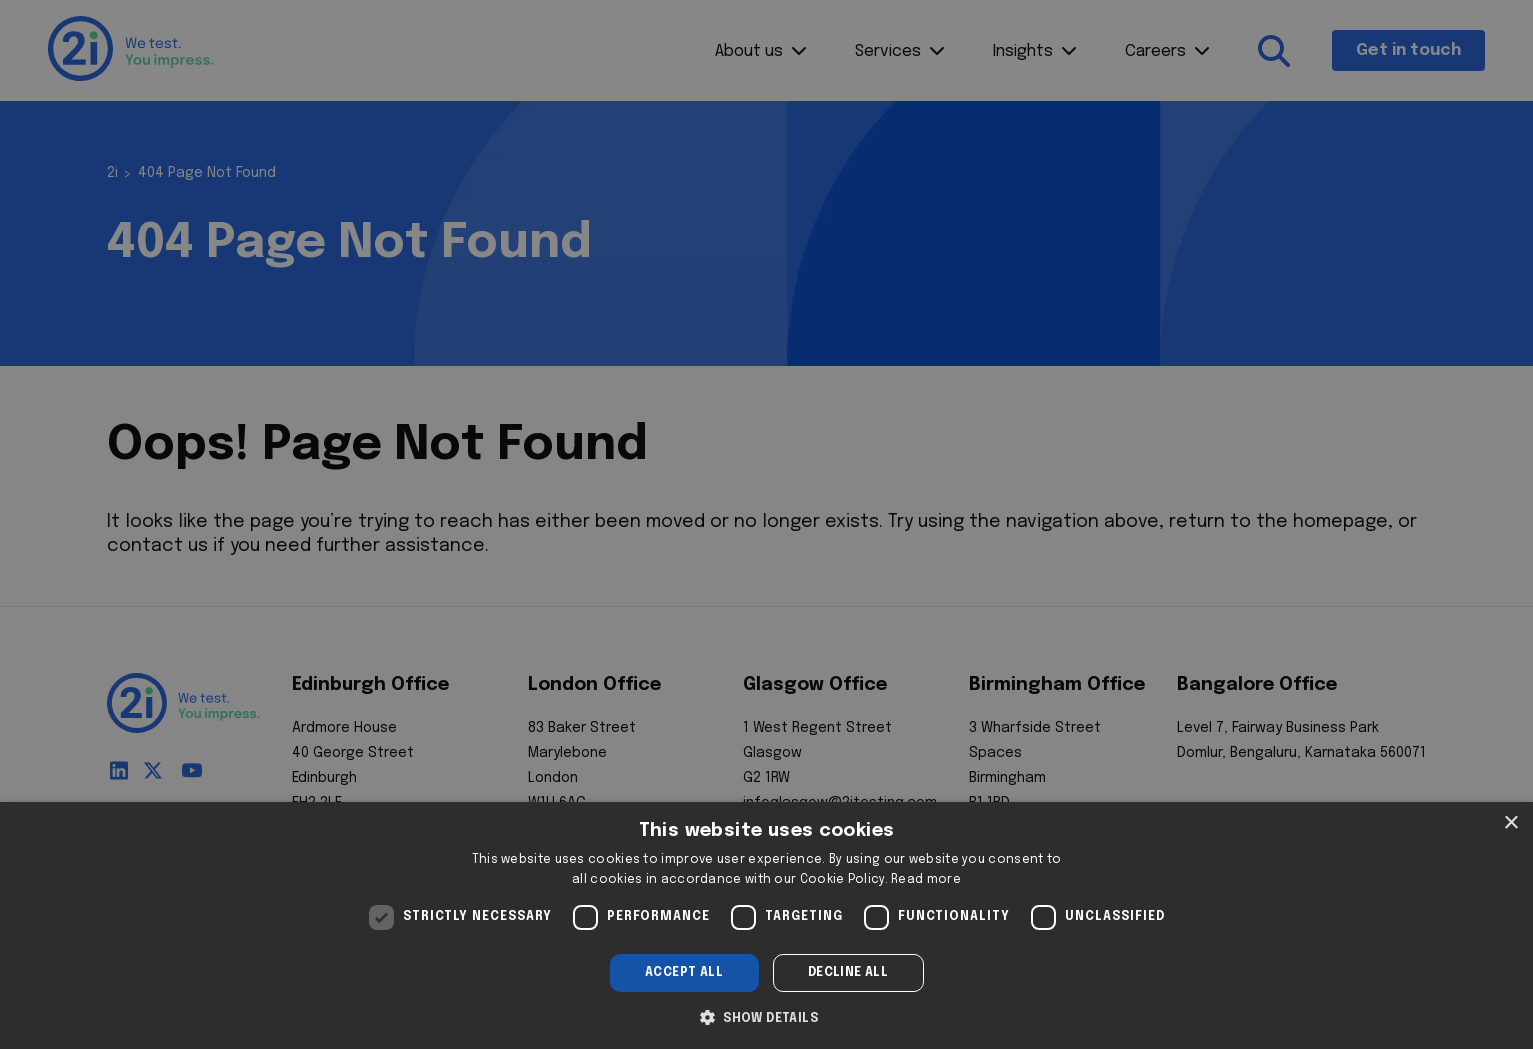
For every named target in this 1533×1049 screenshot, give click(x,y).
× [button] (1510, 823)
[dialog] (766, 925)
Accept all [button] (684, 973)
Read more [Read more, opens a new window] (926, 880)
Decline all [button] (848, 973)
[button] (766, 1016)
